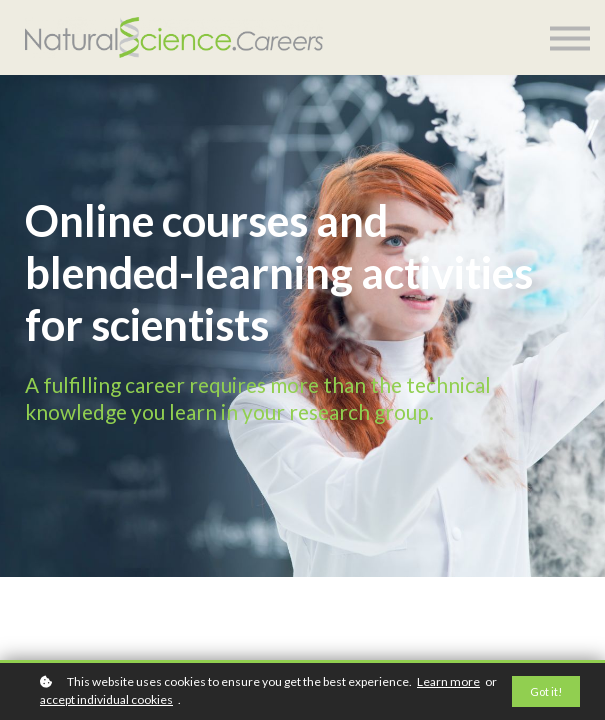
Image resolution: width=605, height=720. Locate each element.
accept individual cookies (106, 699)
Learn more (448, 681)
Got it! (546, 691)
